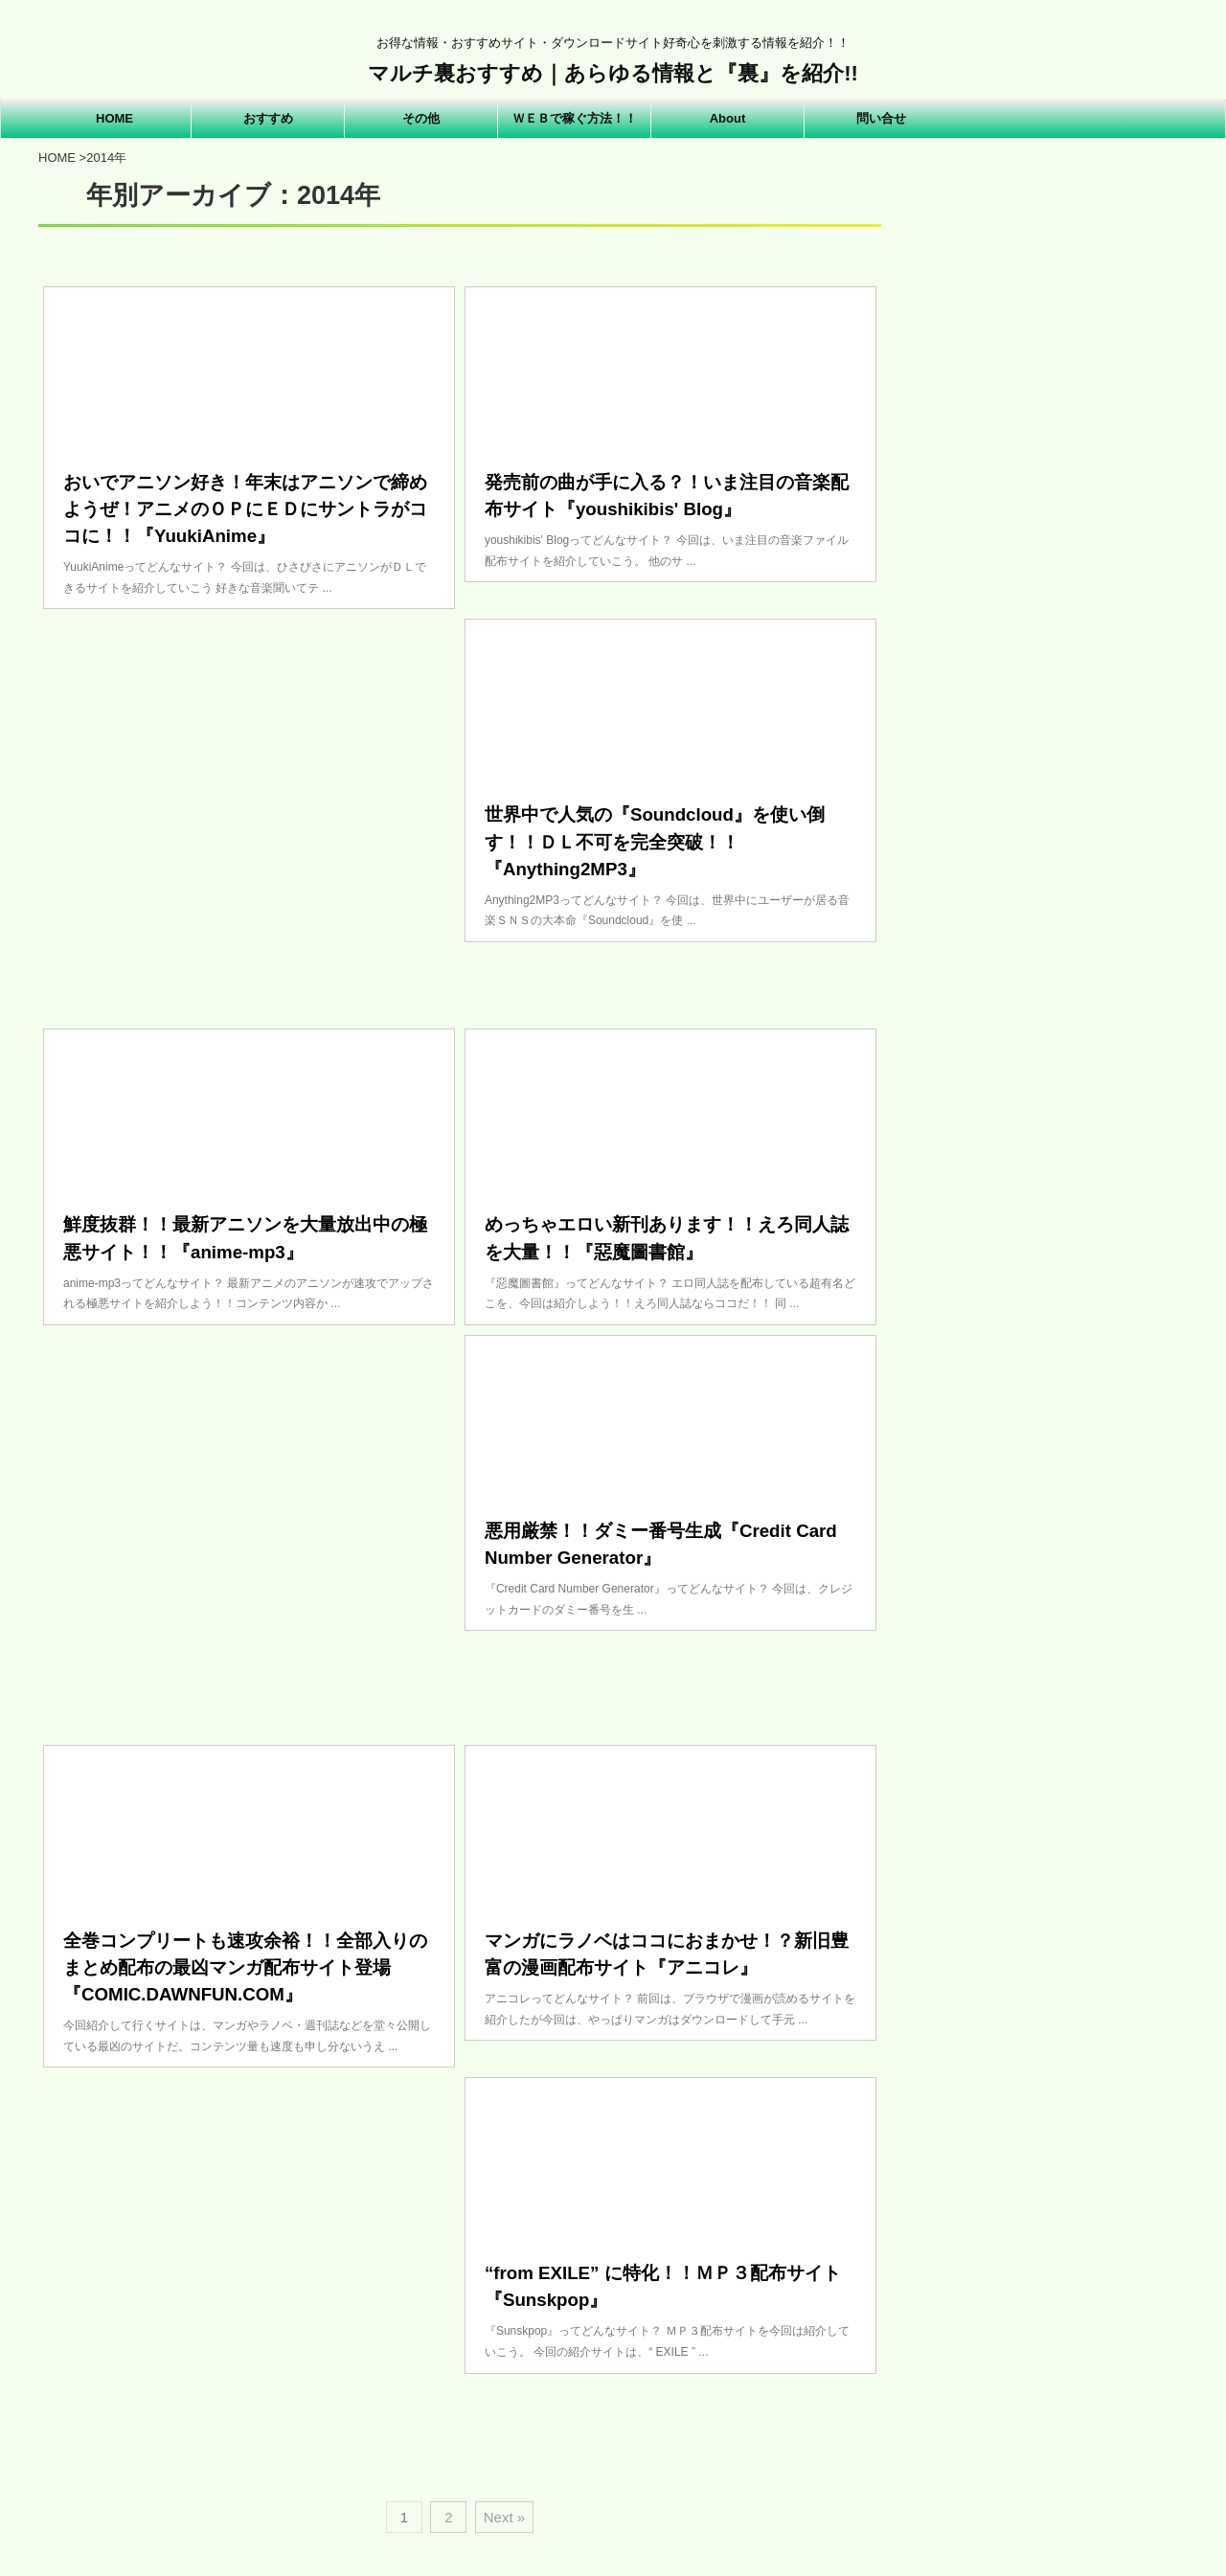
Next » (504, 2517)
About (728, 118)
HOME (114, 118)
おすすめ (268, 118)
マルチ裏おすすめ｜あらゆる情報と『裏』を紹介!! (613, 73)
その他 (421, 118)
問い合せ (881, 118)
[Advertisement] (249, 809)
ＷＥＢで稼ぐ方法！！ (574, 118)
